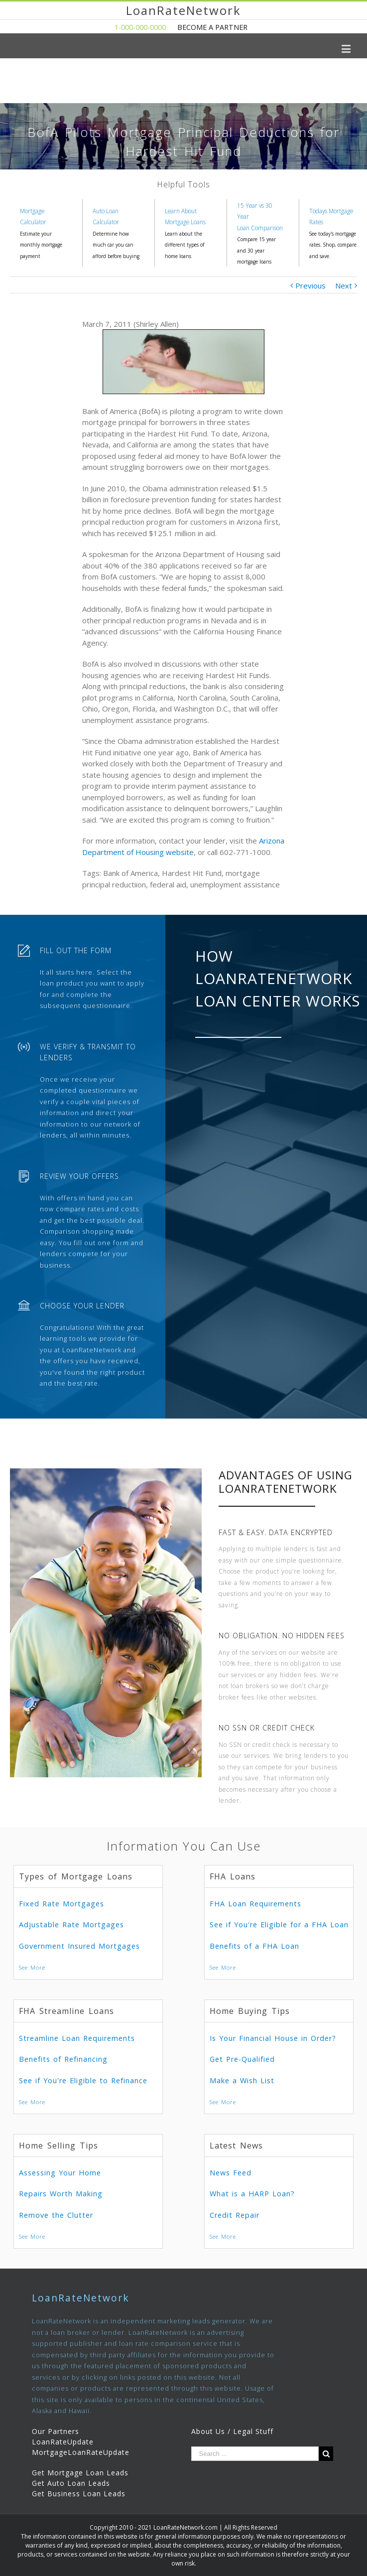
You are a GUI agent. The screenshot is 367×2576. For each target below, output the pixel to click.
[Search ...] (255, 2453)
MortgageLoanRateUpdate (80, 2452)
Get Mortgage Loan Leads (80, 2472)
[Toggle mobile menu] (347, 48)
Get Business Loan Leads (78, 2493)
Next (343, 285)
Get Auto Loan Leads (71, 2483)
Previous (310, 285)
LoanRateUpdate (63, 2441)
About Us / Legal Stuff (232, 2431)
